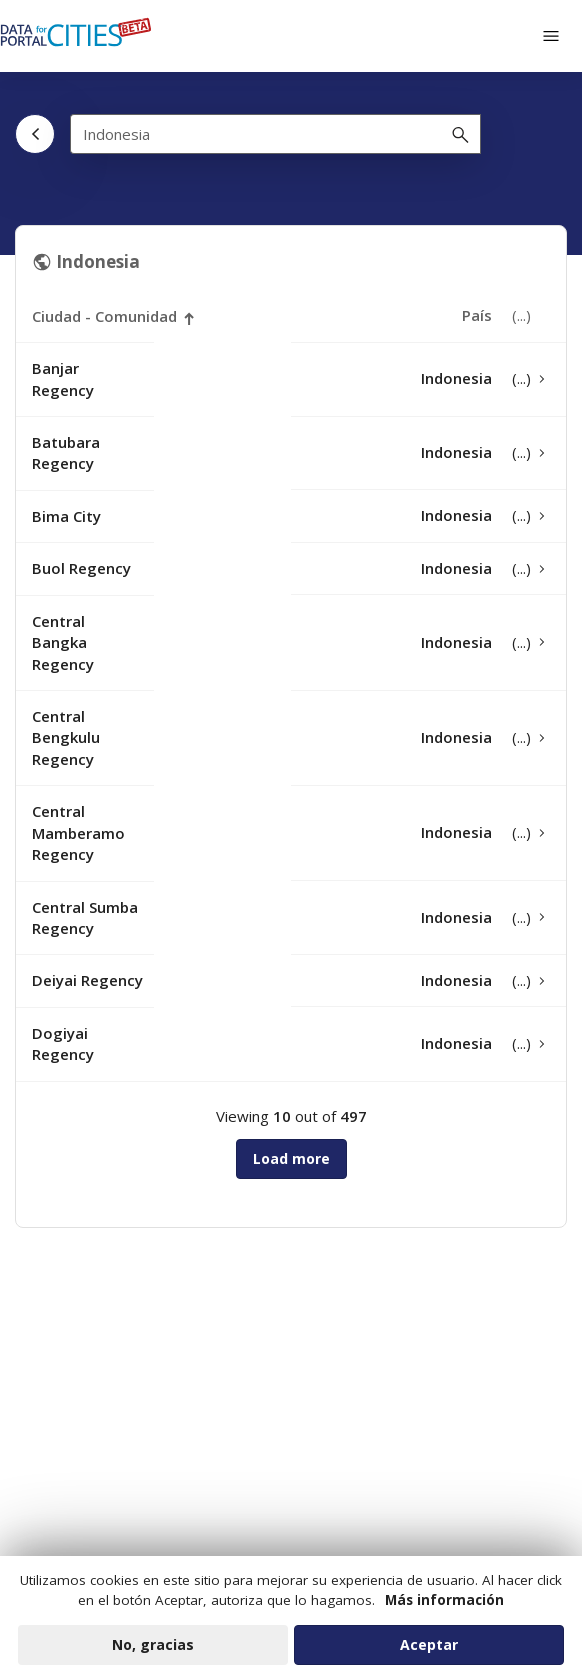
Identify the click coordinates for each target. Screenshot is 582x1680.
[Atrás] (35, 134)
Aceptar (429, 1652)
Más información (444, 1608)
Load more (291, 1158)
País (477, 315)
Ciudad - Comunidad (104, 316)
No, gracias (153, 1652)
